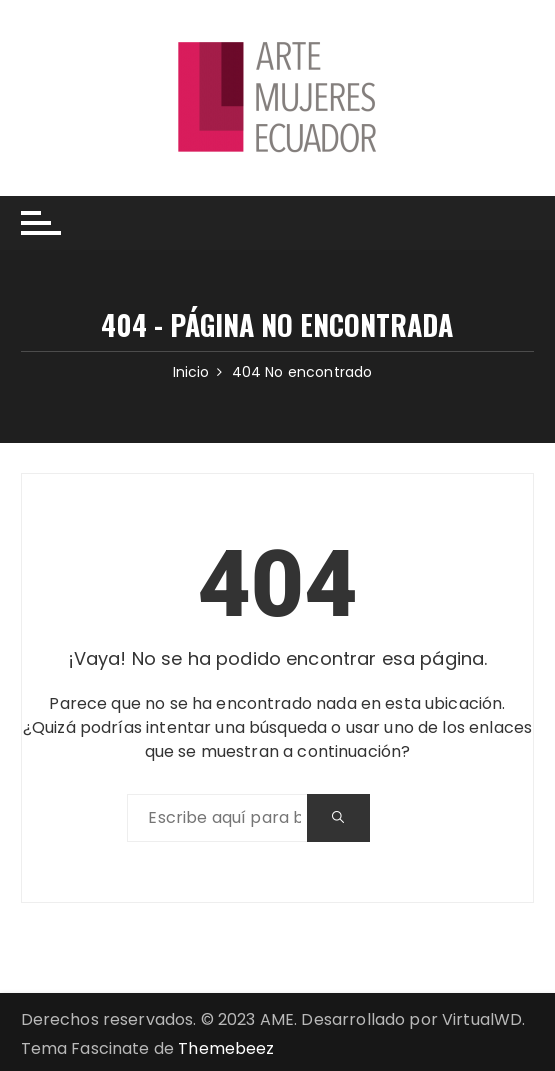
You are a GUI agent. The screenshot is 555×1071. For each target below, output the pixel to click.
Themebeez (226, 1048)
